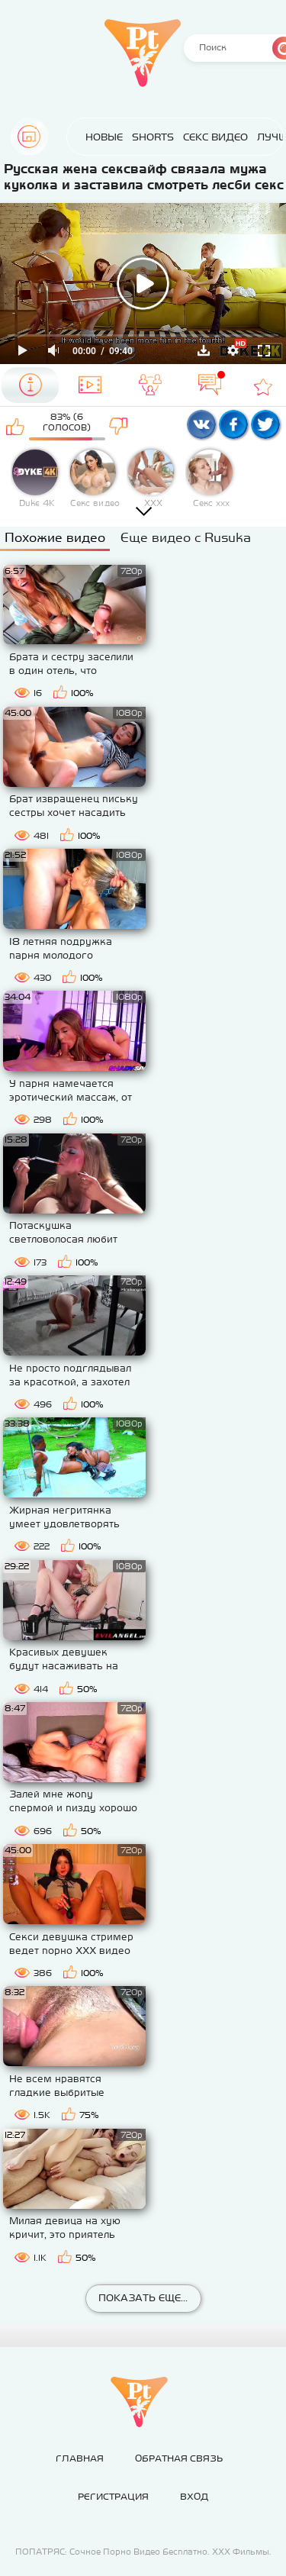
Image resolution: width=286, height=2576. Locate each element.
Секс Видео (200, 137)
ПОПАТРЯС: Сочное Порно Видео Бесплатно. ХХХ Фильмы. (143, 2551)
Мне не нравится (118, 426)
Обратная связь (179, 2458)
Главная (29, 137)
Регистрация (113, 2496)
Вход (194, 2496)
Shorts (138, 137)
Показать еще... (143, 2298)
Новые (89, 137)
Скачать (204, 350)
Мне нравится (15, 426)
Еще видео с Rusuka (186, 537)
